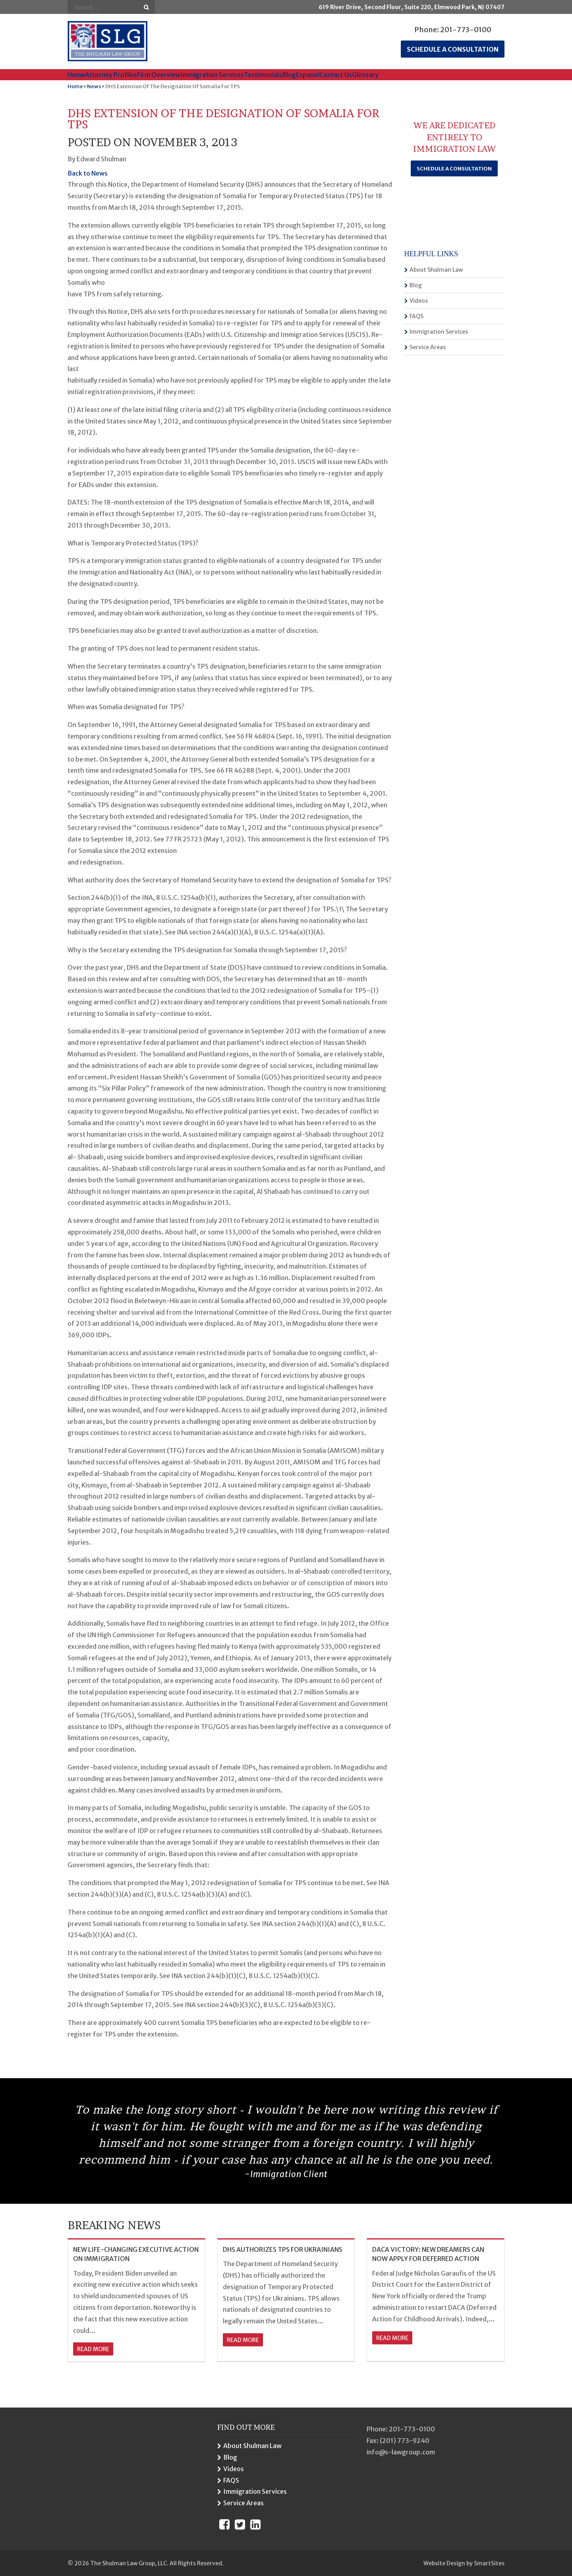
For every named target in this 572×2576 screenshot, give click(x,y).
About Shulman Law (436, 270)
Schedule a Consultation (454, 168)
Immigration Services (212, 75)
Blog (289, 75)
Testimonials (263, 75)
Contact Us (335, 75)
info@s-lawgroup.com (401, 2452)
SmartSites (489, 2563)
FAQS (416, 316)
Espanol (307, 75)
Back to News (88, 173)
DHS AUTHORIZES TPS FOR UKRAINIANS (282, 2249)
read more (93, 2349)
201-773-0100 (465, 29)
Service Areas (428, 347)
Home (76, 75)
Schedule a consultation (453, 49)
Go (146, 7)
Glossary (365, 75)
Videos (419, 301)
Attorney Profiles (111, 75)
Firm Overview (158, 75)
